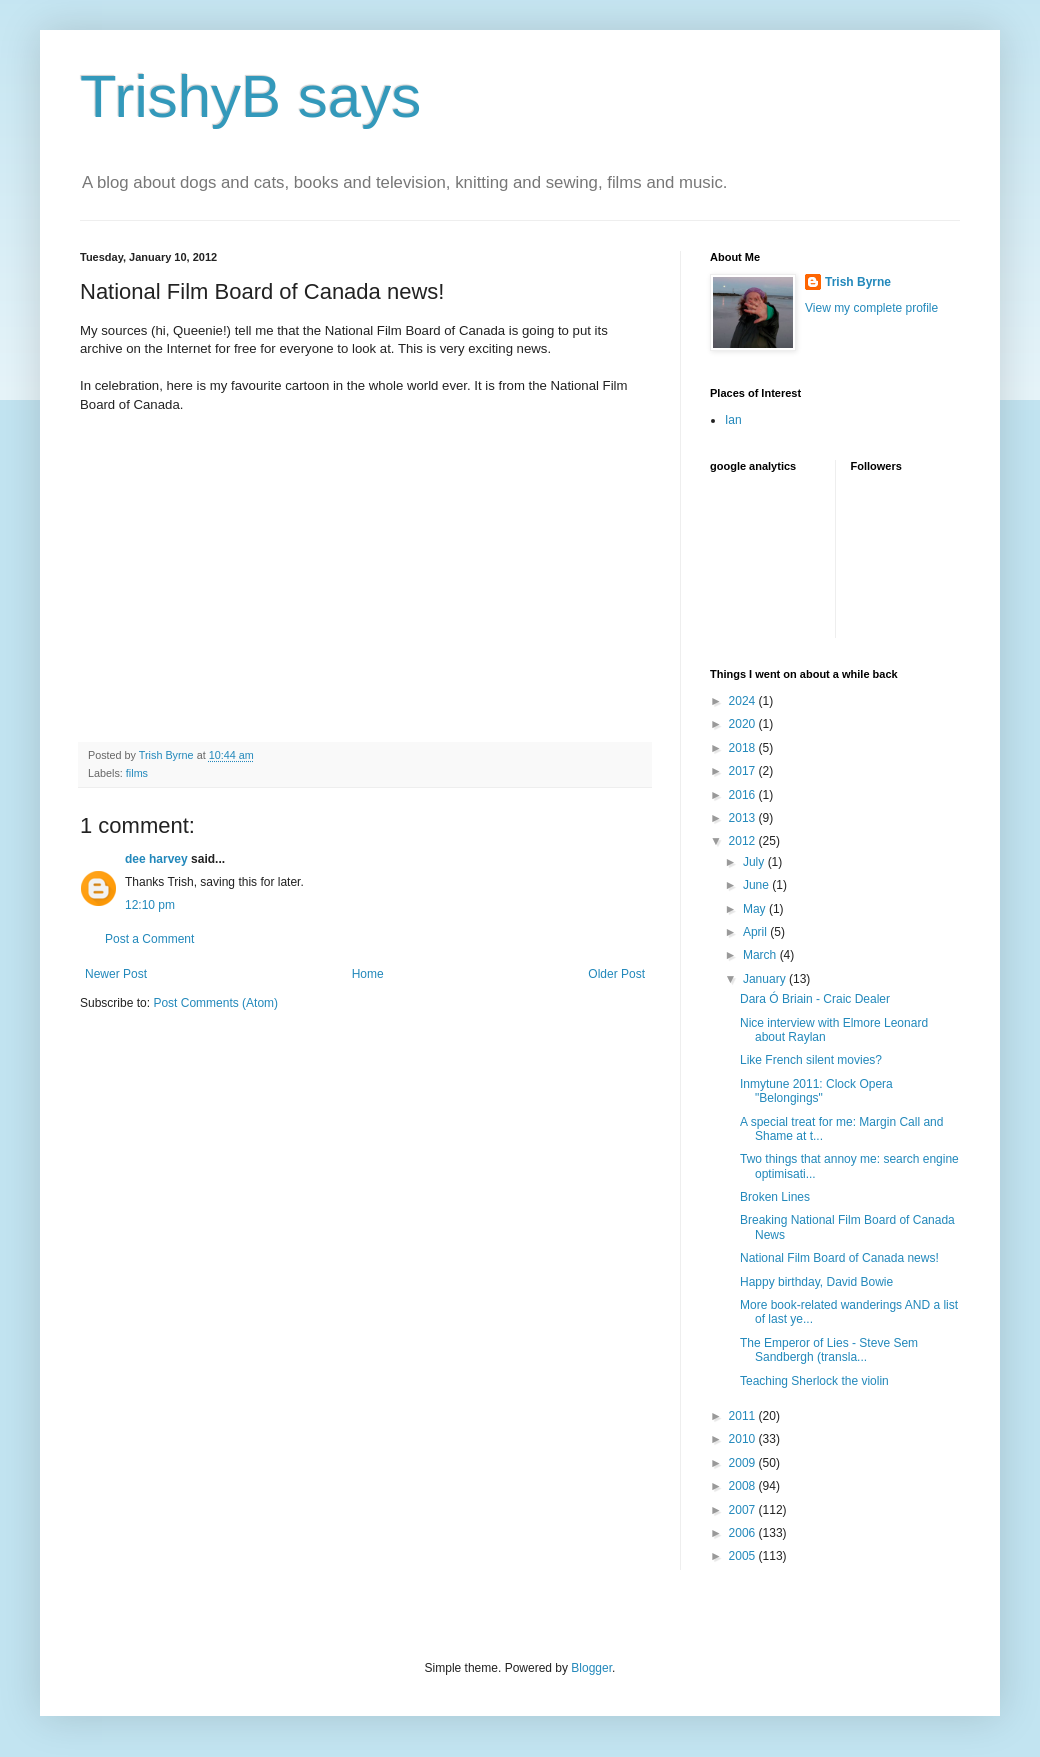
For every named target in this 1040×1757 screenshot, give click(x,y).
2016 (744, 795)
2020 (744, 724)
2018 (744, 748)
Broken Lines (775, 1197)
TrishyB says (250, 96)
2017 (744, 771)
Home (368, 974)
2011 (744, 1416)
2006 (744, 1533)
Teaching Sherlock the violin (814, 1381)
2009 (744, 1463)
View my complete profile (871, 308)
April (756, 932)
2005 (744, 1556)
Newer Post (116, 974)
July (755, 862)
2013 (744, 818)
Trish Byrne (858, 282)
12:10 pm (150, 905)
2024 (744, 701)
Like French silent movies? (811, 1060)
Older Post (616, 974)
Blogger (591, 1668)
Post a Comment (149, 939)
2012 (744, 841)
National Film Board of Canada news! (839, 1258)
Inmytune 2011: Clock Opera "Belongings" (816, 1091)
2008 (744, 1486)
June (757, 885)
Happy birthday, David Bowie (816, 1282)
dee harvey (156, 859)
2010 (744, 1439)
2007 (744, 1510)
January (766, 979)
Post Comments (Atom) (215, 1003)
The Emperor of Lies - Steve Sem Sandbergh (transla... (829, 1350)
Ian (733, 420)
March (761, 955)
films (137, 773)
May (756, 909)
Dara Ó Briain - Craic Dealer (815, 999)
